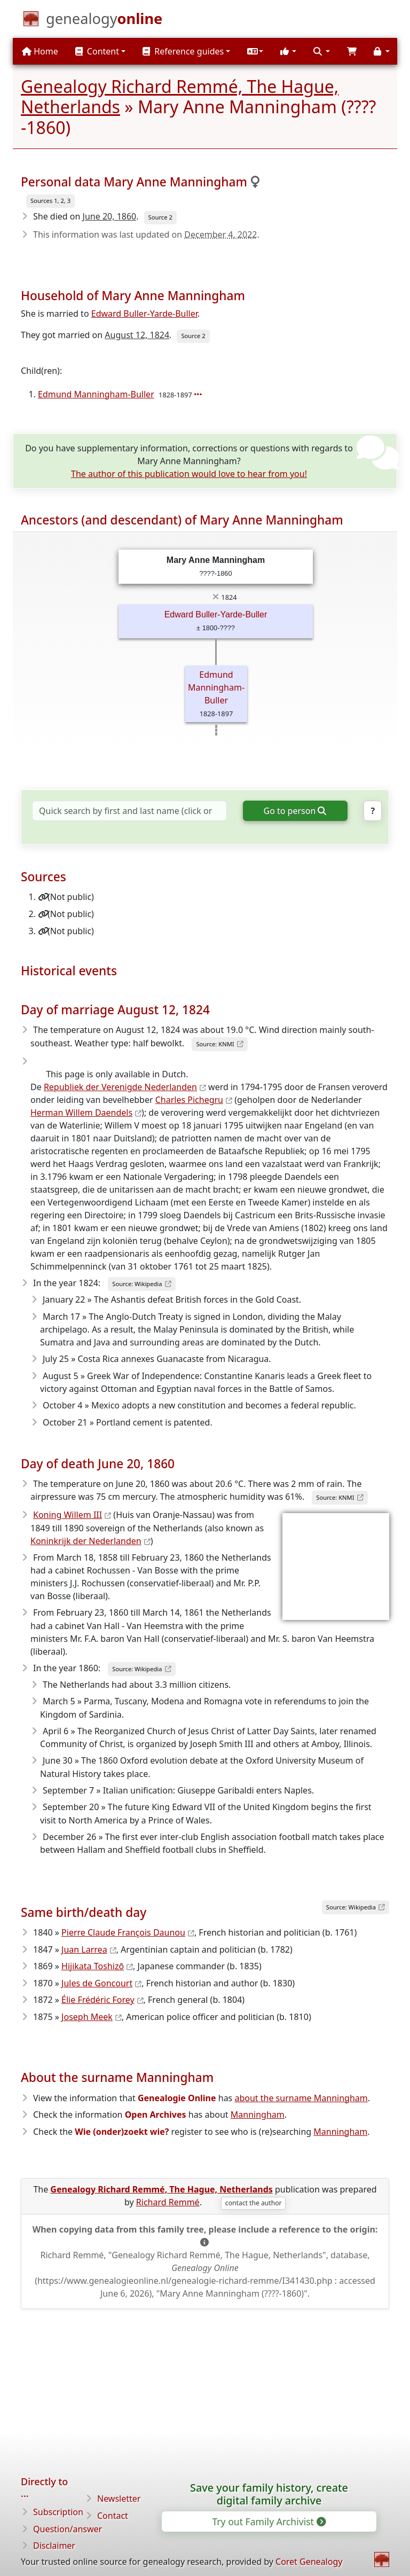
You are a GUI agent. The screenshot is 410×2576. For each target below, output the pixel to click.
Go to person (294, 811)
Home (40, 51)
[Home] (104, 21)
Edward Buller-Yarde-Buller (144, 313)
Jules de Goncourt (96, 1983)
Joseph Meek (87, 2017)
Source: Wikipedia (137, 1284)
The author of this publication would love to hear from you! (189, 474)
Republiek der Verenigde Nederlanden (120, 1087)
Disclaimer (54, 2545)
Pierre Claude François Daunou (123, 1932)
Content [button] (97, 51)
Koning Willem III (67, 1515)
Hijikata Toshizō (92, 1966)
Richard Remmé (168, 2202)
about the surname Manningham (300, 2098)
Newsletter (118, 2498)
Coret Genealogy (308, 2561)
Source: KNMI (215, 1044)
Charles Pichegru (189, 1100)
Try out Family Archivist (268, 2521)
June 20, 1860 (110, 216)
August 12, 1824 (137, 335)
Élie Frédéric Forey (98, 2000)
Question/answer (67, 2529)
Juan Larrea (84, 1949)
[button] (255, 51)
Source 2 (160, 217)
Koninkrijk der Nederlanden (85, 1541)
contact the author (253, 2202)
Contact (112, 2516)
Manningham (258, 2114)
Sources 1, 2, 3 (50, 201)
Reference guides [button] (183, 51)
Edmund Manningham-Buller (96, 394)
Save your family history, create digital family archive (269, 2494)
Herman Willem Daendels (81, 1112)
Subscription (58, 2512)
